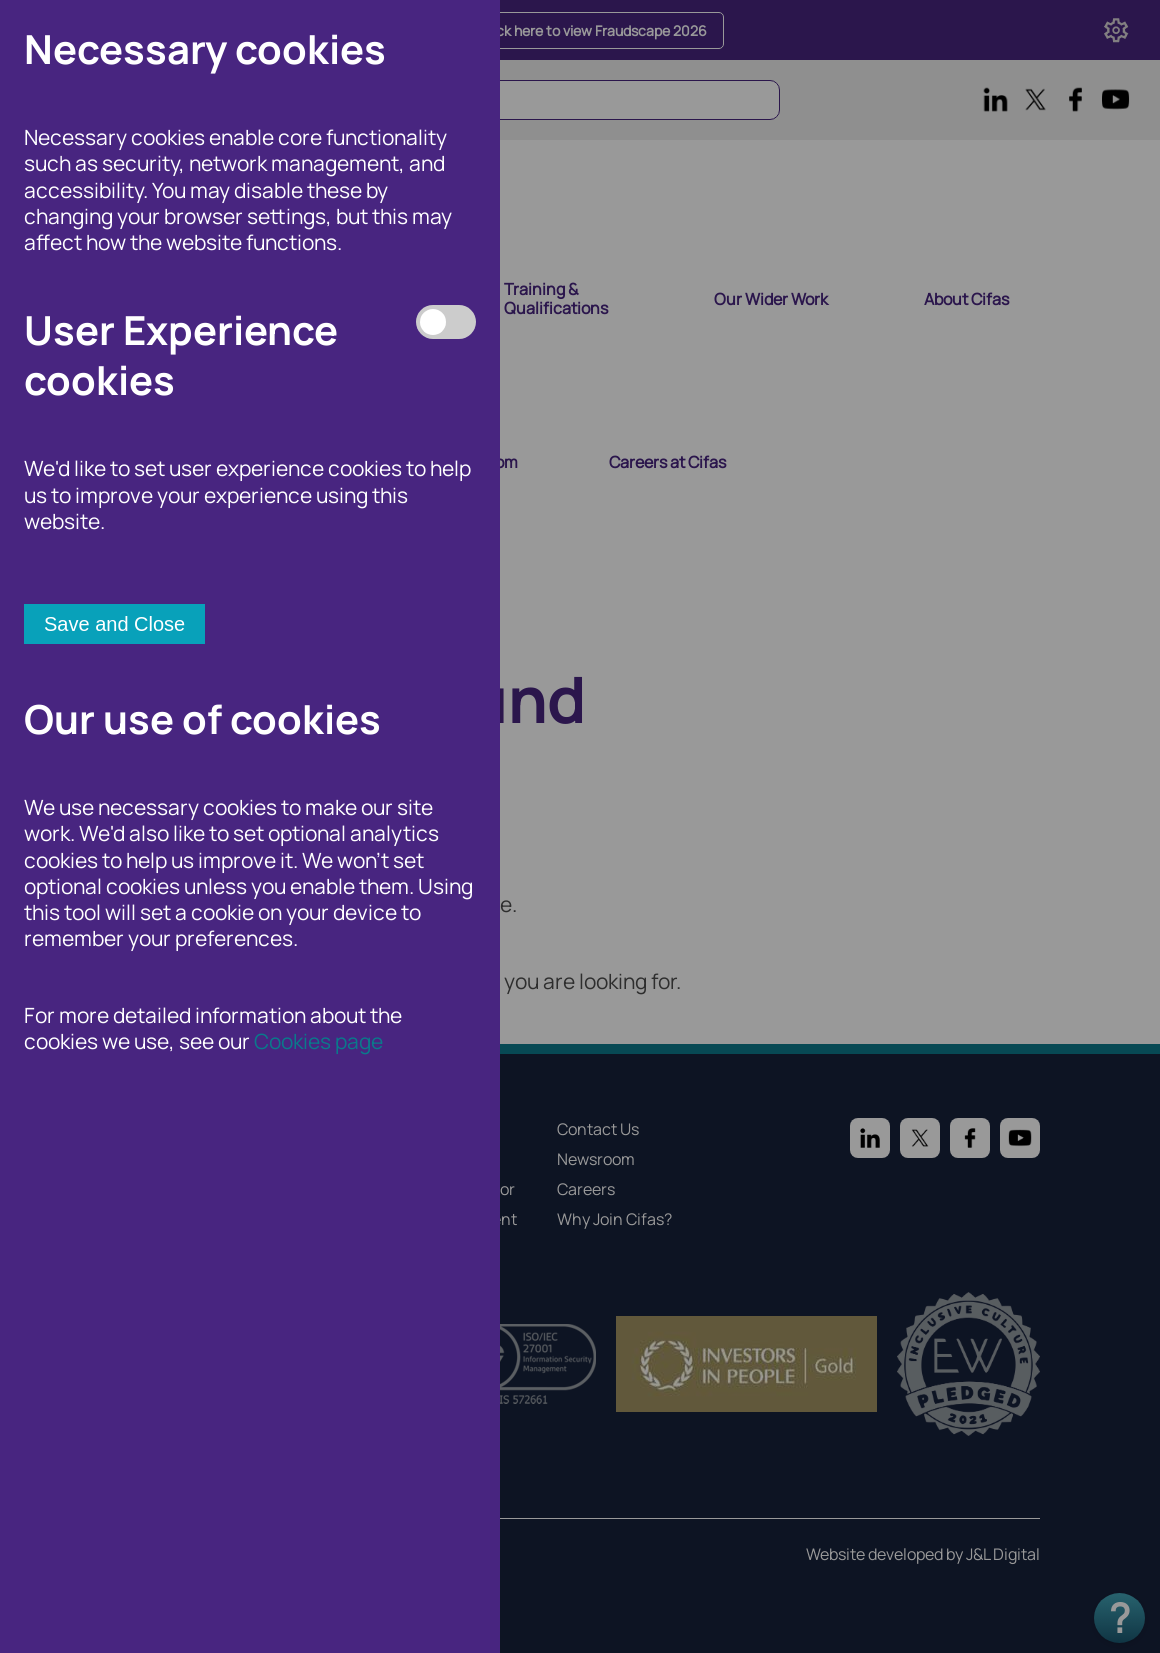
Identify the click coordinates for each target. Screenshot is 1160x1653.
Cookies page (318, 1041)
